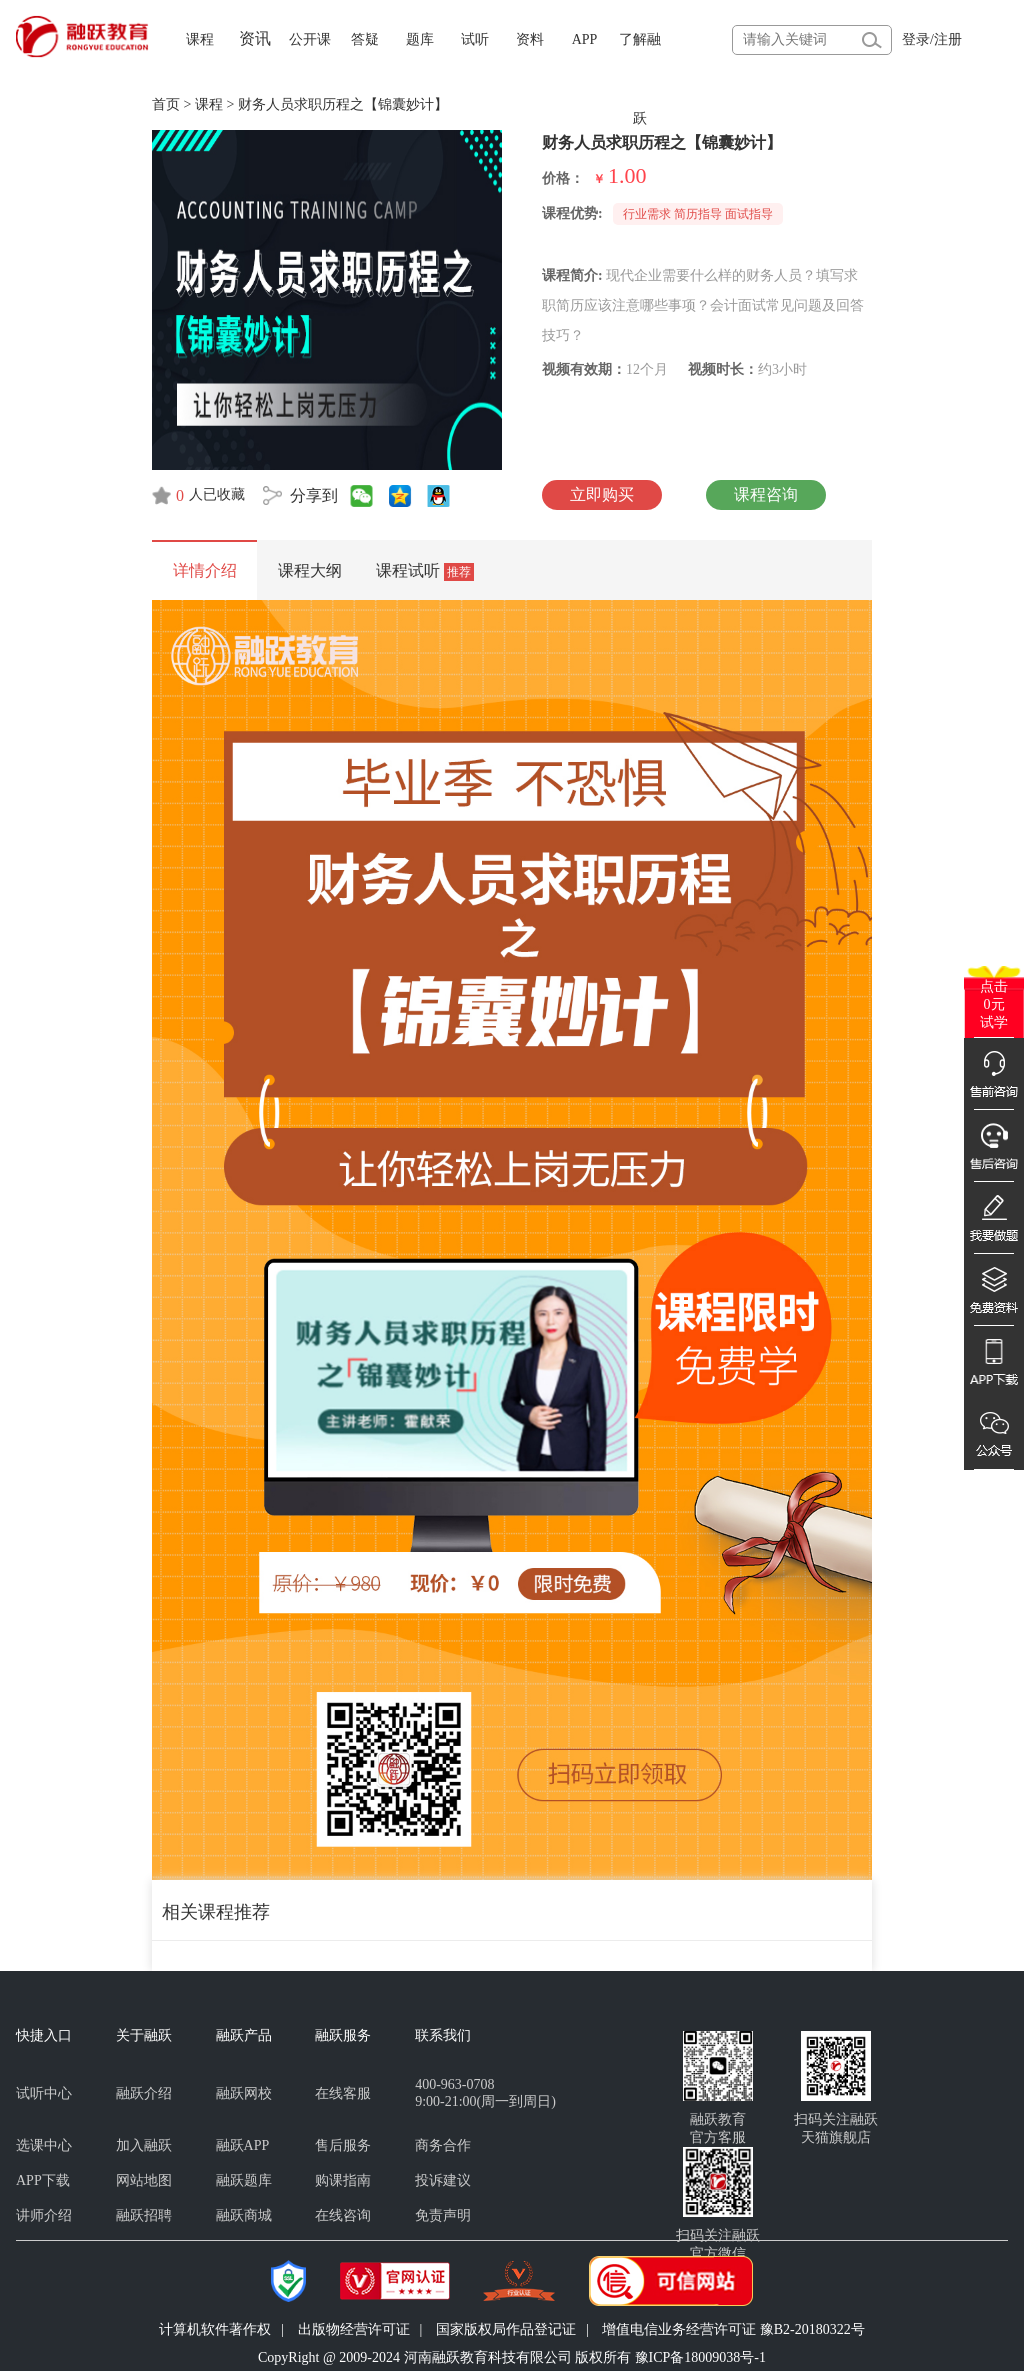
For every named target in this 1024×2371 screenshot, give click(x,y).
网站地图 (144, 2180)
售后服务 (343, 2145)
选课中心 (44, 2145)
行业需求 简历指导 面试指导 (698, 214)
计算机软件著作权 (215, 2329)
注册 (948, 39)
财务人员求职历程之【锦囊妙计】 (343, 104)
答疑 (365, 39)
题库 (420, 39)
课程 (200, 39)
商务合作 (443, 2145)
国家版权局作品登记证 (506, 2329)
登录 (916, 39)
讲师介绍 (44, 2215)
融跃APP (243, 2145)
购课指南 (343, 2180)
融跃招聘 (144, 2215)
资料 (530, 39)
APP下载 (43, 2180)
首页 (166, 104)
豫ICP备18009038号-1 (700, 2357)
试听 (475, 39)
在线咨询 (343, 2215)
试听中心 (44, 2093)
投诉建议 (443, 2180)
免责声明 (443, 2215)
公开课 (310, 39)
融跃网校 (244, 2093)
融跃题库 (244, 2180)
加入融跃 (144, 2145)
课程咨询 (766, 494)
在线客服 (343, 2093)
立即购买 (602, 494)
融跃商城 (244, 2215)
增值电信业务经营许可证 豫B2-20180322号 (733, 2329)
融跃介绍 (144, 2093)
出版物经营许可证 (354, 2329)
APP (585, 39)
